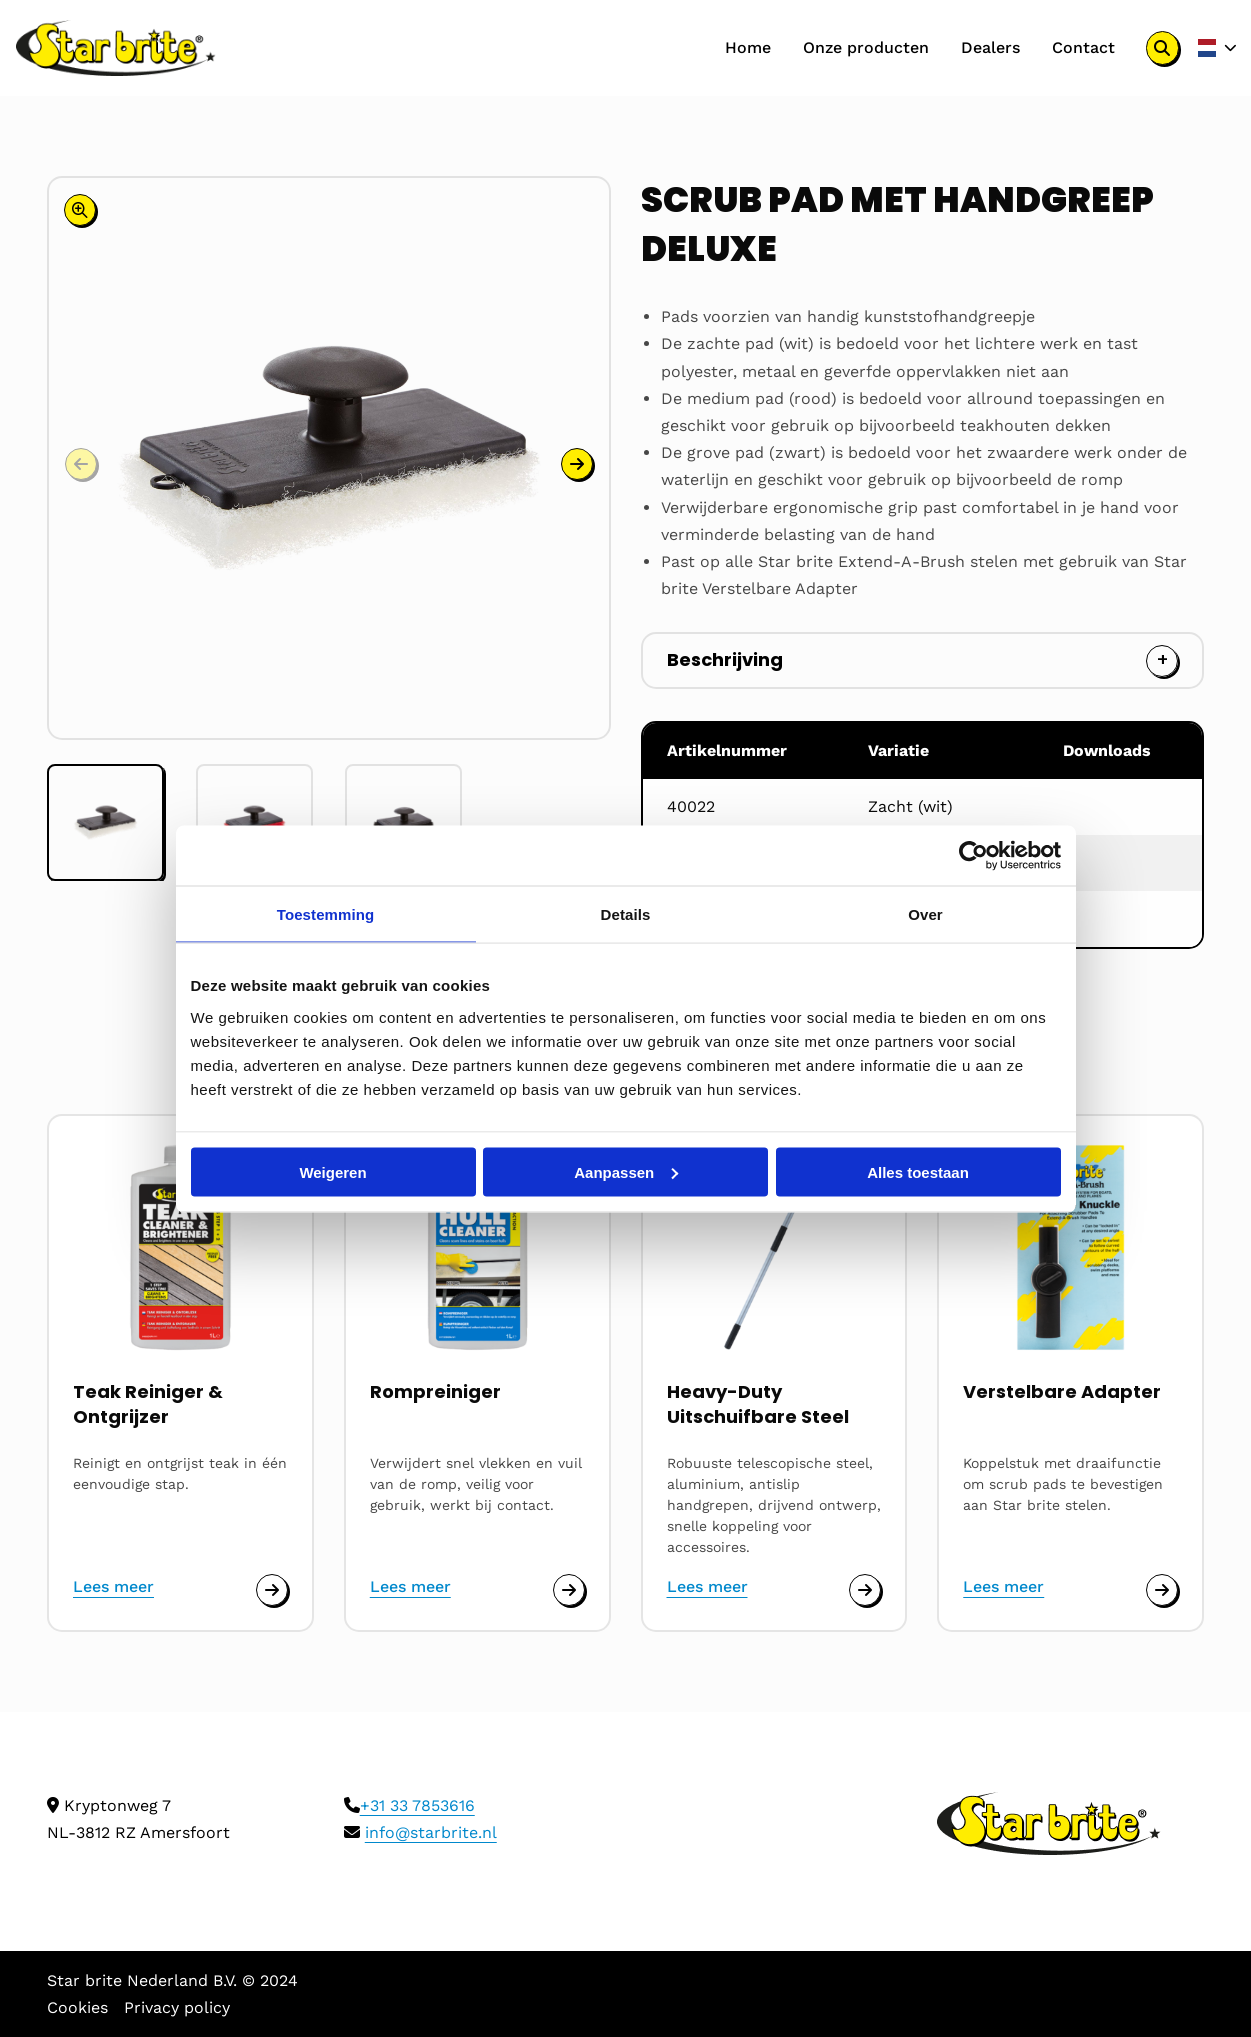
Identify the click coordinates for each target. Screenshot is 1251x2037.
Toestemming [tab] (326, 913)
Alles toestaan (918, 1171)
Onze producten (865, 47)
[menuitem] (747, 48)
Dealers (989, 47)
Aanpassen (626, 1171)
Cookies (77, 2007)
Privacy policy (177, 2007)
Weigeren (332, 1171)
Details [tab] (626, 913)
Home (747, 47)
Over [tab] (925, 913)
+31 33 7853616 (417, 1805)
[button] (577, 464)
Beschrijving (725, 659)
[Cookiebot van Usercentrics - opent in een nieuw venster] (973, 855)
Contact (1082, 47)
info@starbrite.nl (431, 1832)
